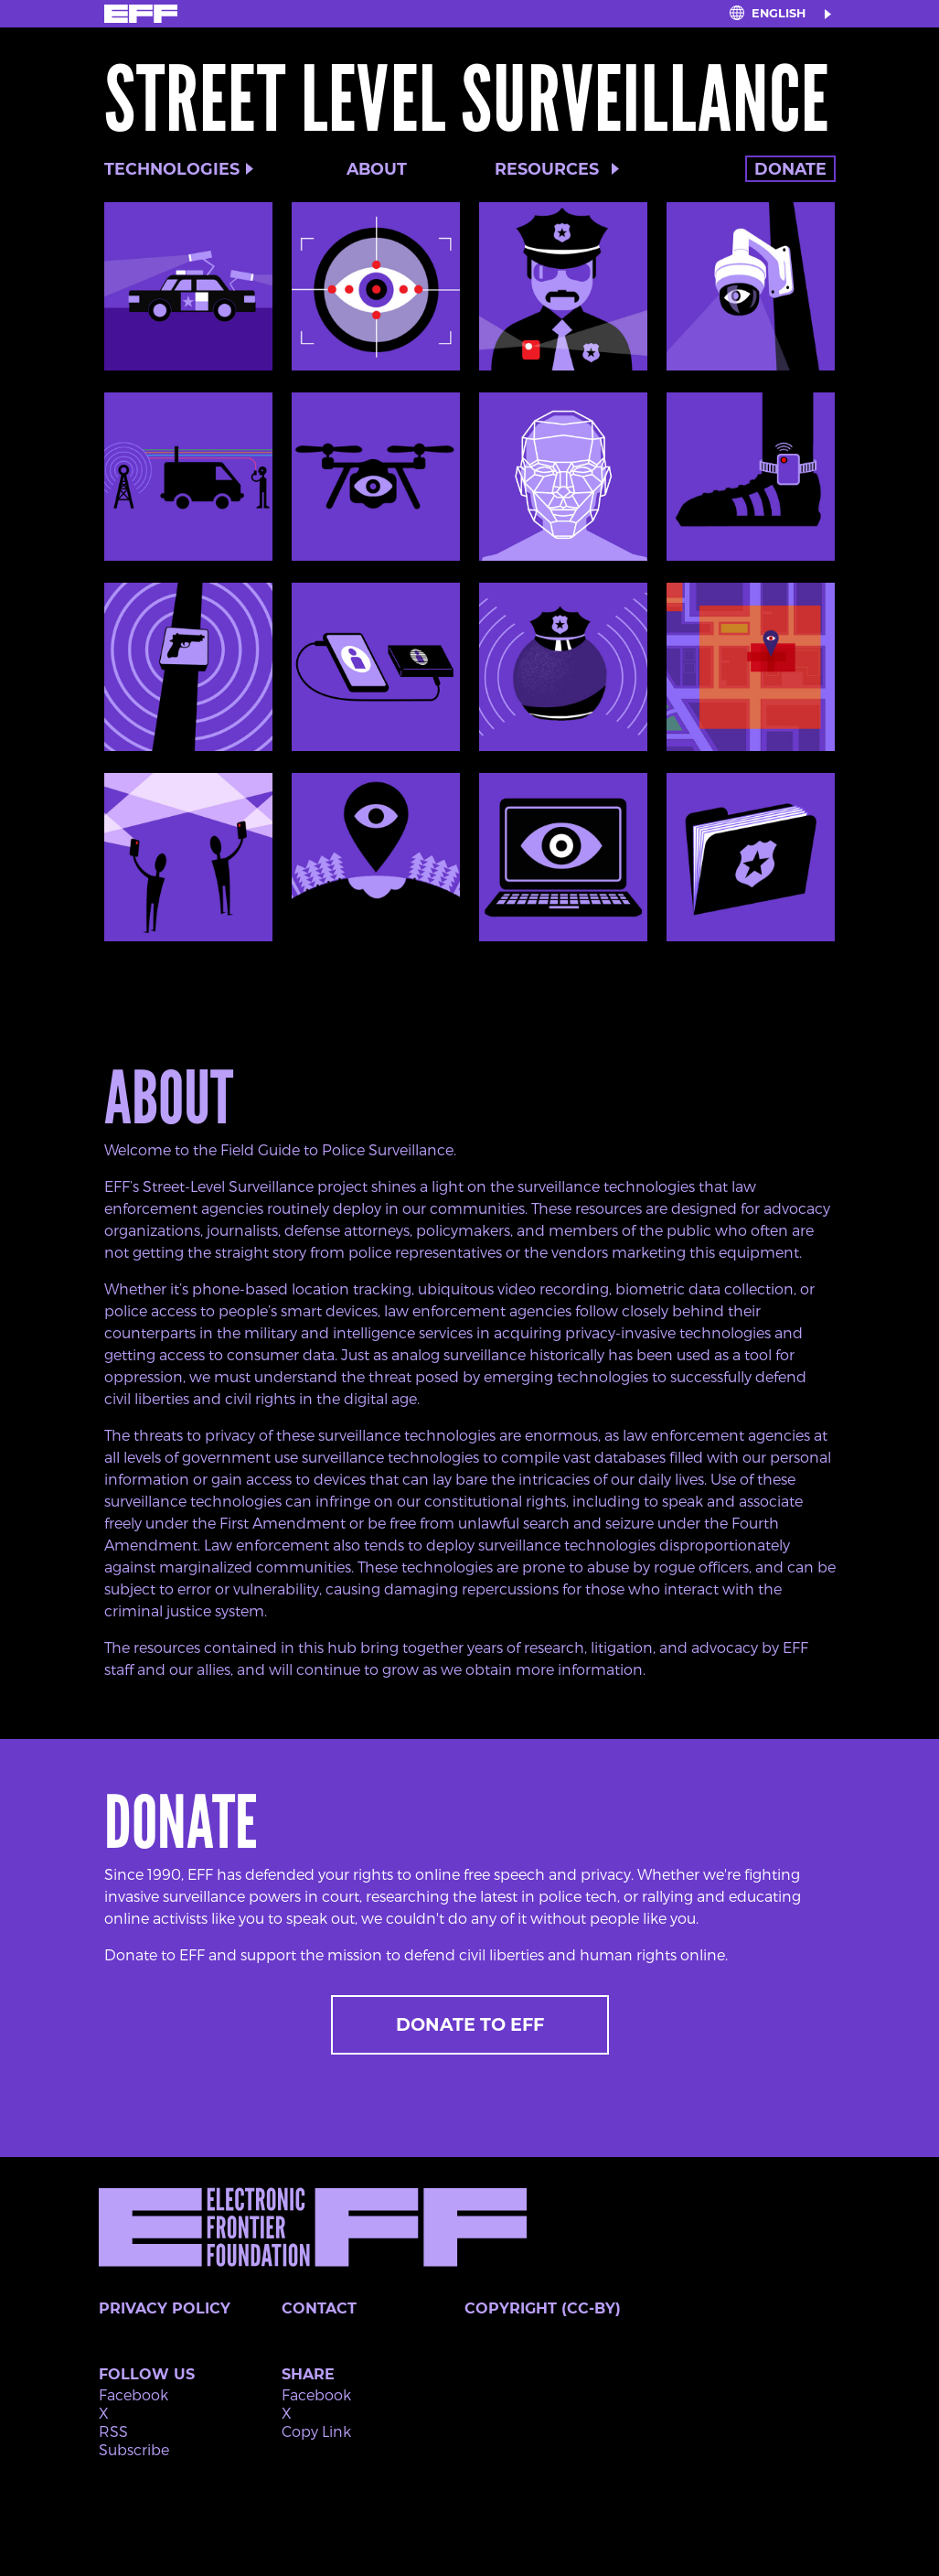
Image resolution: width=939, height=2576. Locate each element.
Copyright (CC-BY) (542, 2308)
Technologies (172, 168)
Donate (790, 168)
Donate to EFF (470, 2024)
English (779, 13)
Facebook (133, 2394)
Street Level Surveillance (467, 100)
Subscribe (134, 2449)
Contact (319, 2308)
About (377, 168)
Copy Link (316, 2431)
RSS (113, 2431)
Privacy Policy (164, 2308)
